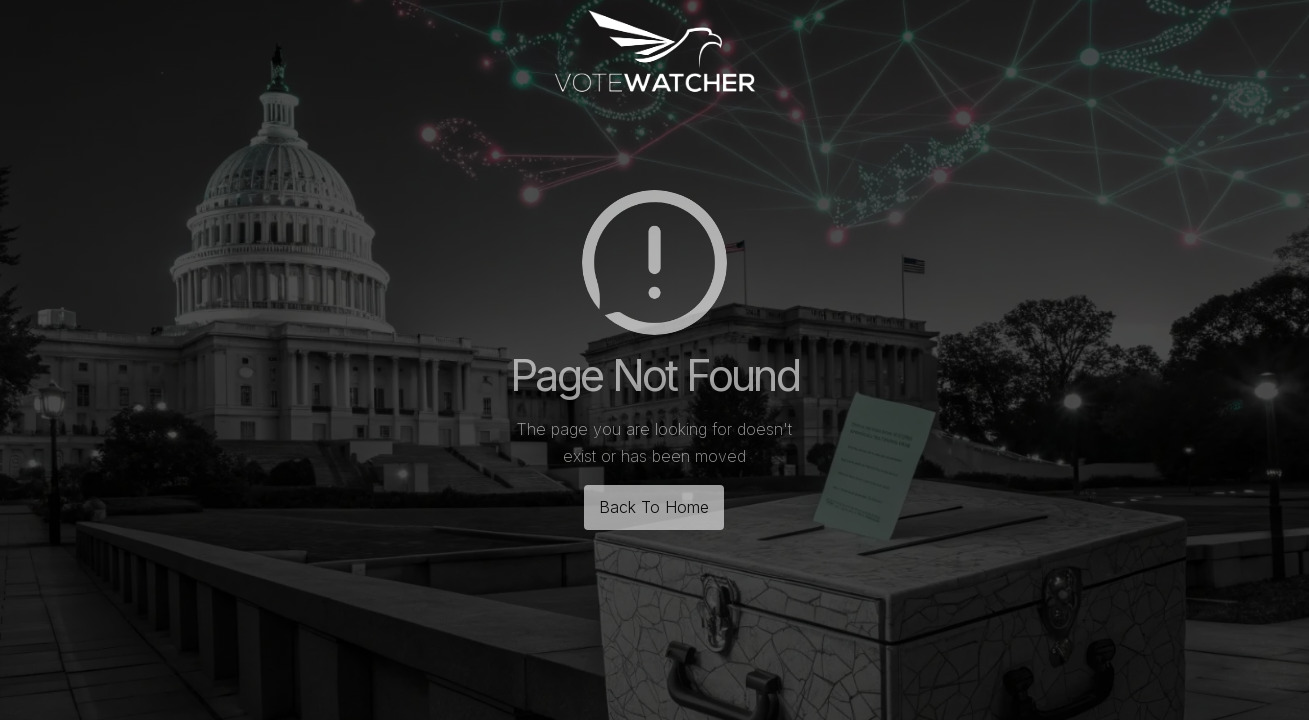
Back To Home (654, 507)
